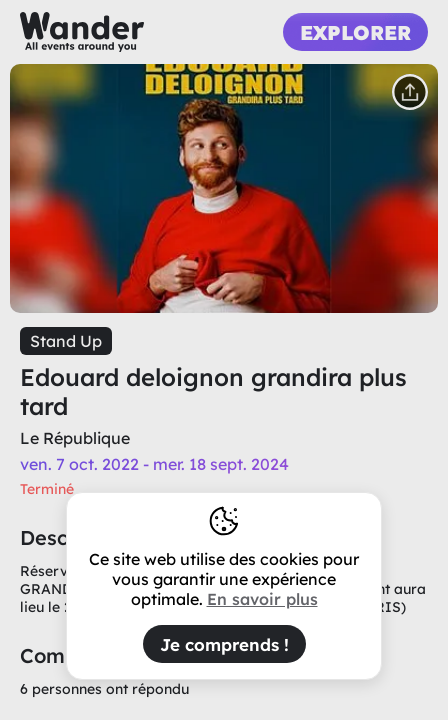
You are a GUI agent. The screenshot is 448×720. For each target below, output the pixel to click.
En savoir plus (262, 599)
